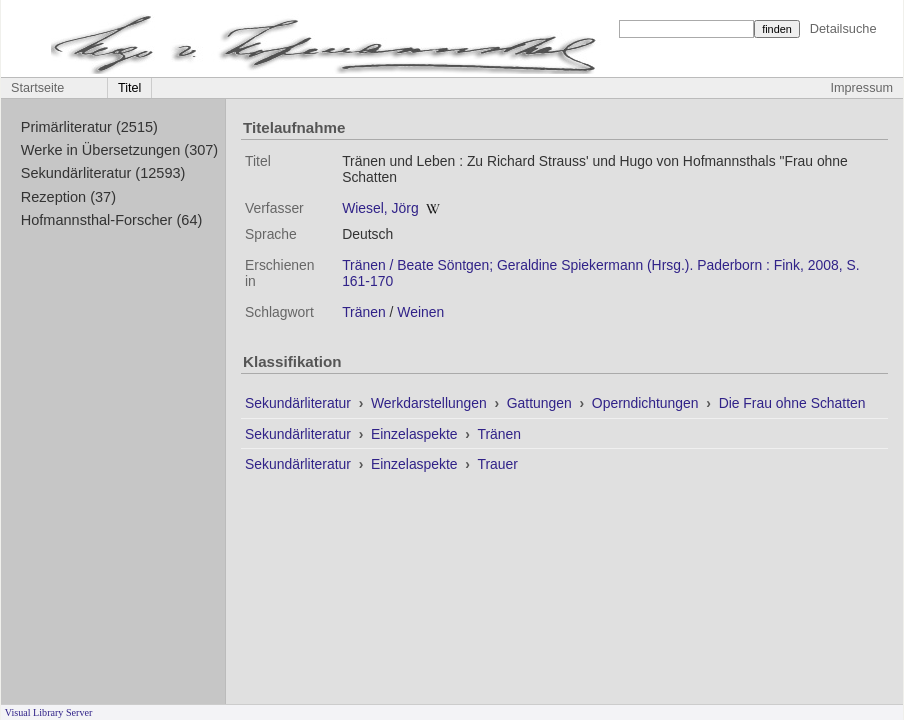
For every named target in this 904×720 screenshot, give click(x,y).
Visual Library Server (49, 712)
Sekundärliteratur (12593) (103, 173)
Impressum (862, 88)
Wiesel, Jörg (380, 208)
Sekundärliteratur (300, 403)
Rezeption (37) (68, 197)
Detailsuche (843, 28)
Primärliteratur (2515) (89, 127)
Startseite (37, 88)
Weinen (420, 312)
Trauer (497, 464)
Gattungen (541, 403)
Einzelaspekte (416, 434)
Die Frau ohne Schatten (792, 403)
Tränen (364, 312)
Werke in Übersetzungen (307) (119, 150)
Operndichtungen (647, 403)
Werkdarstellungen (431, 403)
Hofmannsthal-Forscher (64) (112, 220)
